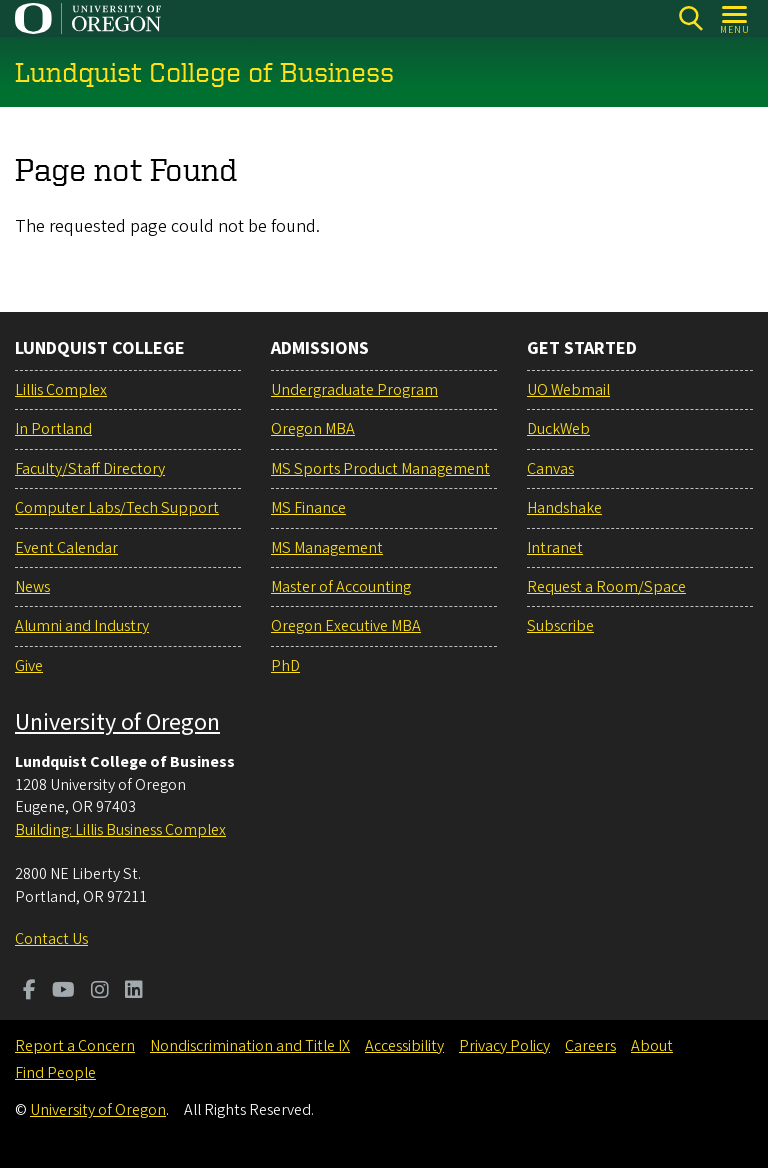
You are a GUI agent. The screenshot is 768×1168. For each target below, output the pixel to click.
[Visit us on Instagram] (100, 992)
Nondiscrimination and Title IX (250, 1046)
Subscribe (560, 626)
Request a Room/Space (606, 587)
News (32, 587)
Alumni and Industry (82, 626)
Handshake (564, 508)
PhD (285, 666)
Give (29, 666)
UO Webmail (568, 390)
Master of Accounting (341, 587)
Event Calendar (66, 548)
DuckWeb (558, 429)
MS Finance (308, 508)
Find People (55, 1073)
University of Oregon (117, 722)
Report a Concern (75, 1046)
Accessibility (404, 1046)
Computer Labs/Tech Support (117, 508)
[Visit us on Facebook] (29, 992)
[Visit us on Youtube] (63, 992)
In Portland (53, 429)
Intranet (555, 548)
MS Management (327, 548)
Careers (590, 1046)
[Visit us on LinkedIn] (134, 992)
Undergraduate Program (354, 390)
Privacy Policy (504, 1046)
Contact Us (51, 939)
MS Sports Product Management (380, 469)
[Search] (690, 18)
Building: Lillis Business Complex (120, 830)
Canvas (550, 469)
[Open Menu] (735, 18)
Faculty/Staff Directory (90, 469)
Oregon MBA (313, 429)
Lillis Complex (61, 390)
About (652, 1046)
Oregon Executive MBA (346, 626)
